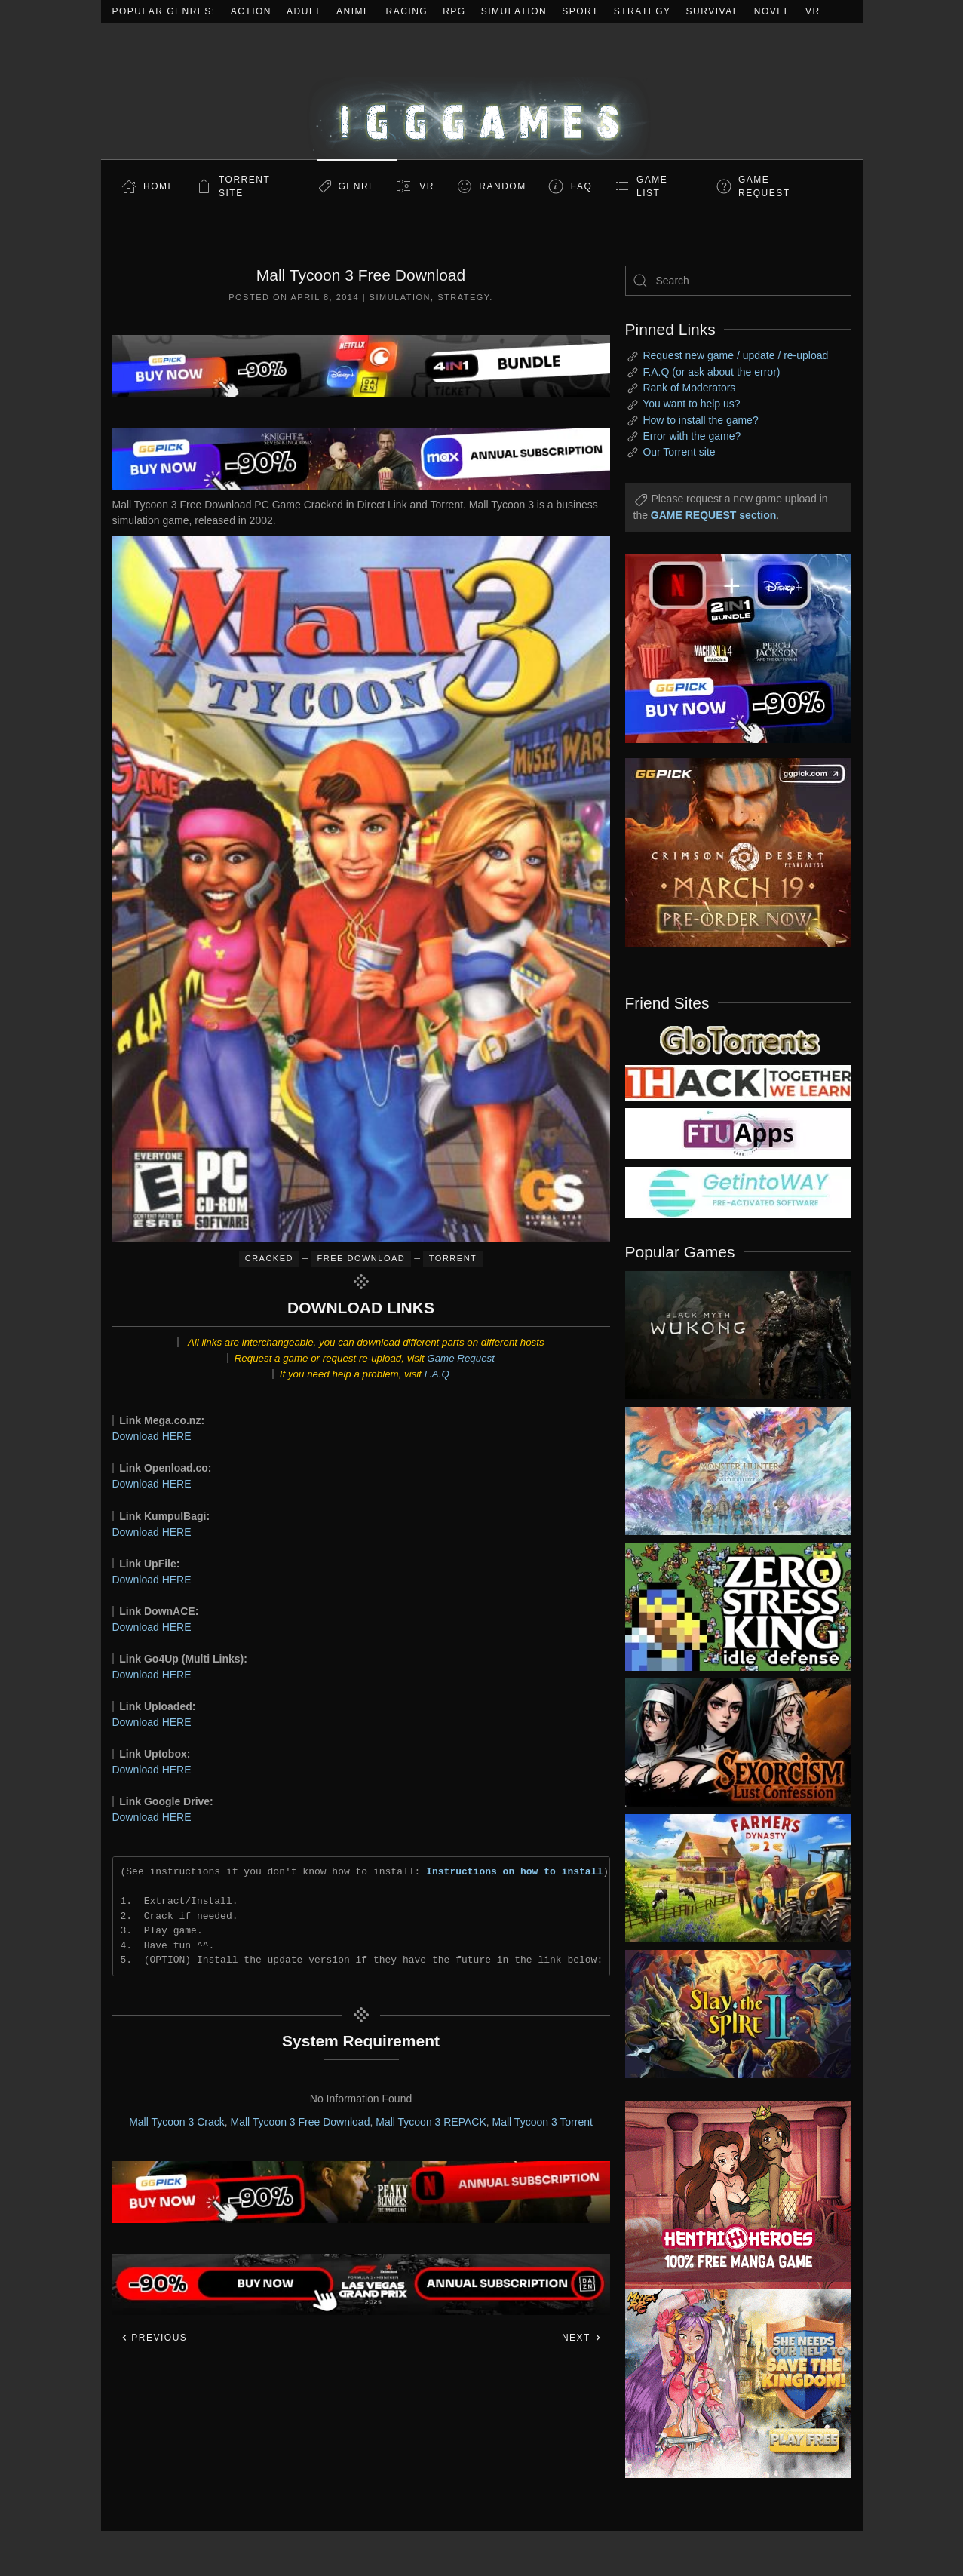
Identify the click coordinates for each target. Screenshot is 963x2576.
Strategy (642, 11)
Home (159, 186)
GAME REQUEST (764, 186)
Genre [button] (357, 186)
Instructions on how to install (514, 1871)
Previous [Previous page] (154, 2337)
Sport (580, 11)
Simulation (514, 11)
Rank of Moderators (689, 388)
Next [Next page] (582, 2337)
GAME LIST (651, 186)
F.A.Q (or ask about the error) (711, 372)
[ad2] (730, 2195)
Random (502, 186)
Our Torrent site (679, 452)
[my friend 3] (738, 1082)
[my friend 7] (738, 1192)
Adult (304, 11)
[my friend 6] (738, 1133)
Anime (353, 11)
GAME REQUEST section (713, 515)
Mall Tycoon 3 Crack (177, 2122)
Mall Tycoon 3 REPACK (431, 2122)
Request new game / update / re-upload (735, 355)
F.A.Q (437, 1374)
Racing (407, 11)
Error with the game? (692, 436)
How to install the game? (700, 420)
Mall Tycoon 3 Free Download (300, 2122)
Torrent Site (244, 186)
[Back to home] (481, 91)
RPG (454, 11)
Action (251, 11)
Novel (772, 11)
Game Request (461, 1358)
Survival (712, 11)
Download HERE (152, 1436)
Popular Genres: (164, 11)
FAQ (582, 186)
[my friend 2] (738, 1039)
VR (812, 11)
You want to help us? (691, 404)
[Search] (738, 281)
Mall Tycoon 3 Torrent (542, 2122)
